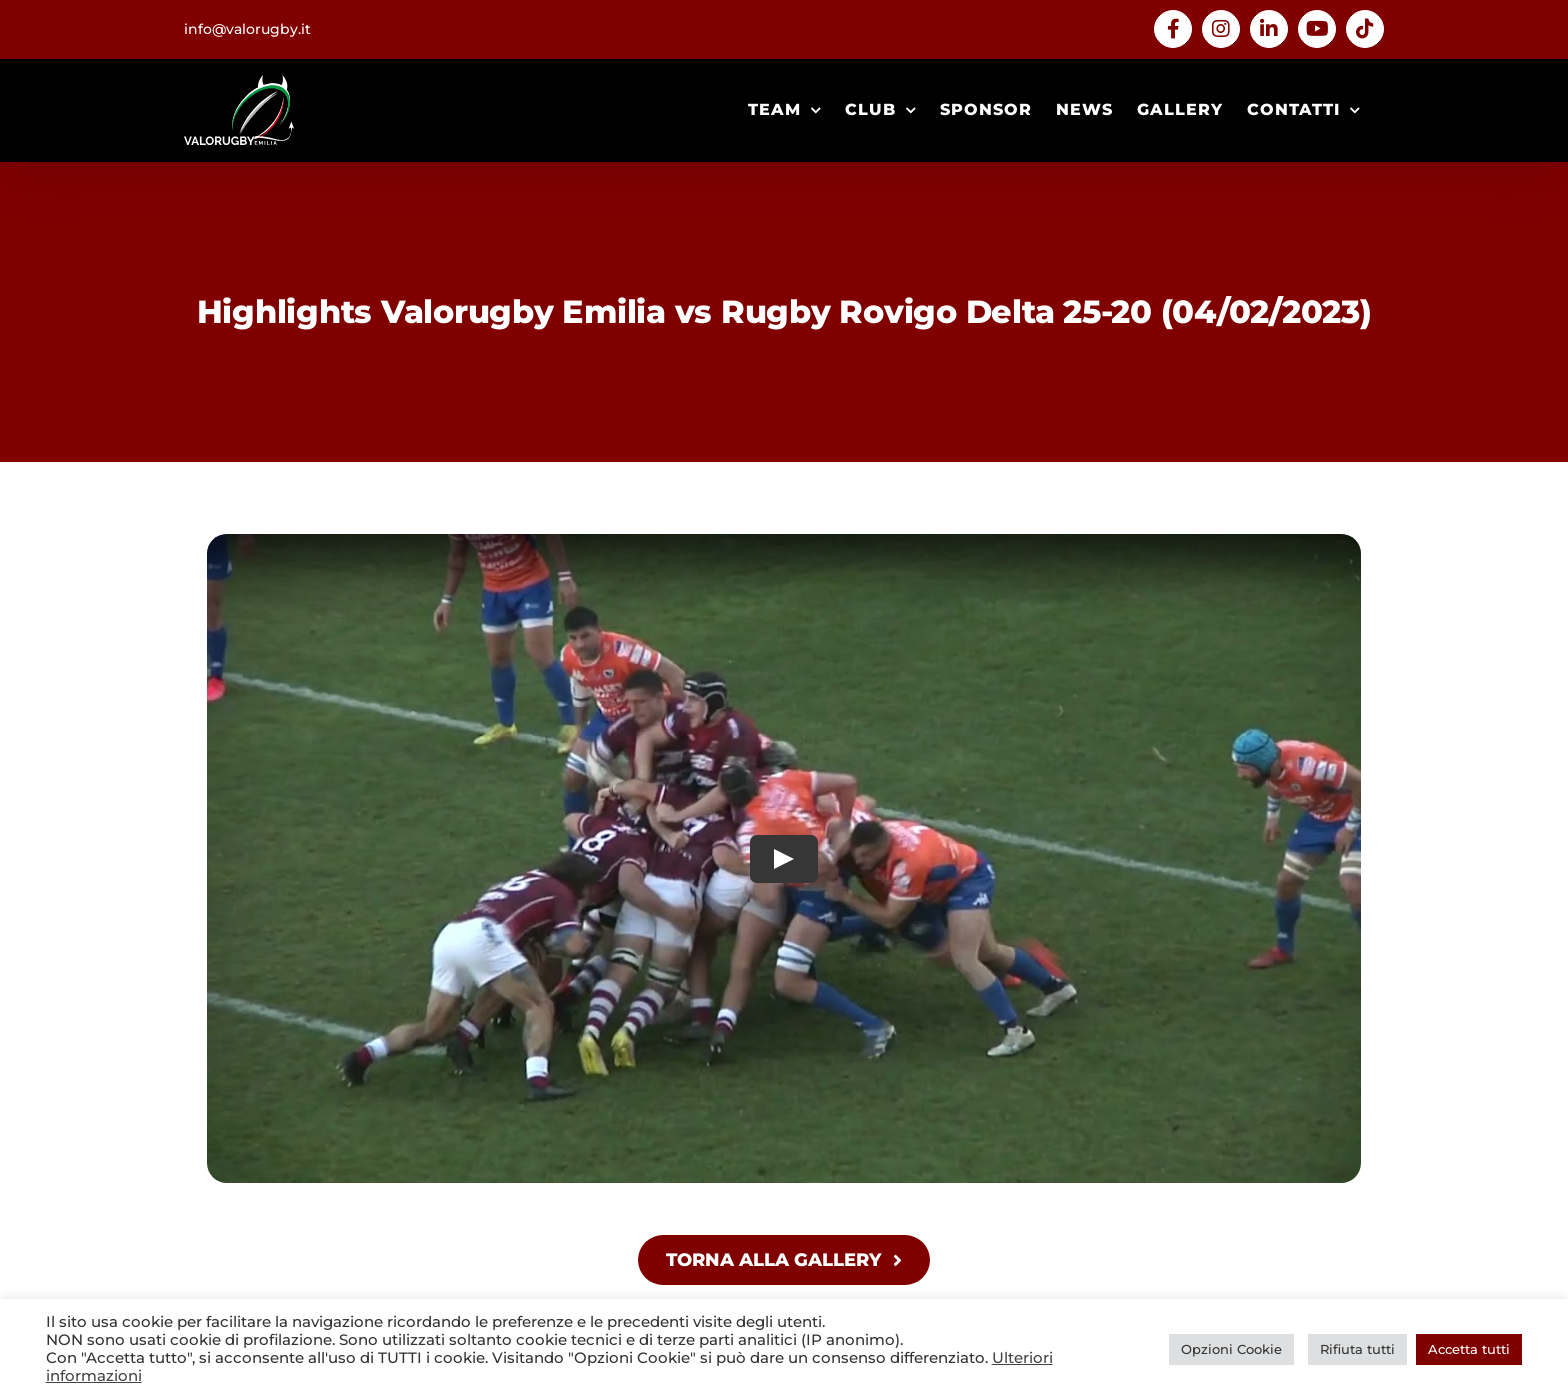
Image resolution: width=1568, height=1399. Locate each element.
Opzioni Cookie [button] (1231, 1349)
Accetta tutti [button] (1469, 1349)
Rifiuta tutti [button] (1357, 1349)
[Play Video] (784, 859)
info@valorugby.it (247, 29)
